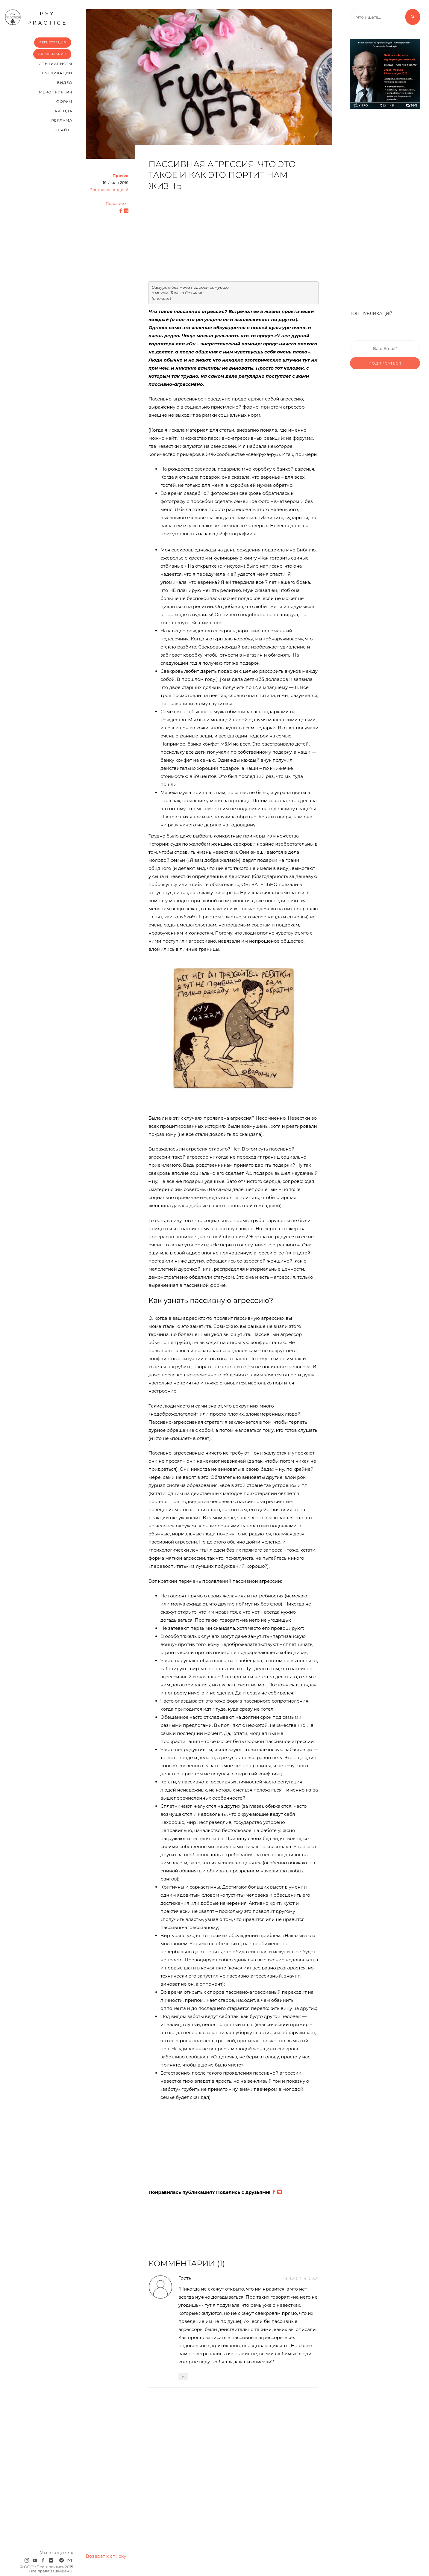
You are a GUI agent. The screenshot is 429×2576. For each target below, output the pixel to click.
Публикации (57, 73)
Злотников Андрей (109, 189)
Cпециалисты (55, 63)
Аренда (63, 111)
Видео (64, 82)
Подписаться (385, 373)
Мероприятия (55, 92)
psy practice (36, 17)
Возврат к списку (106, 2556)
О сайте (63, 130)
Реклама (61, 120)
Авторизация (52, 54)
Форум (64, 101)
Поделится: (117, 203)
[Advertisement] (233, 239)
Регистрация (52, 42)
